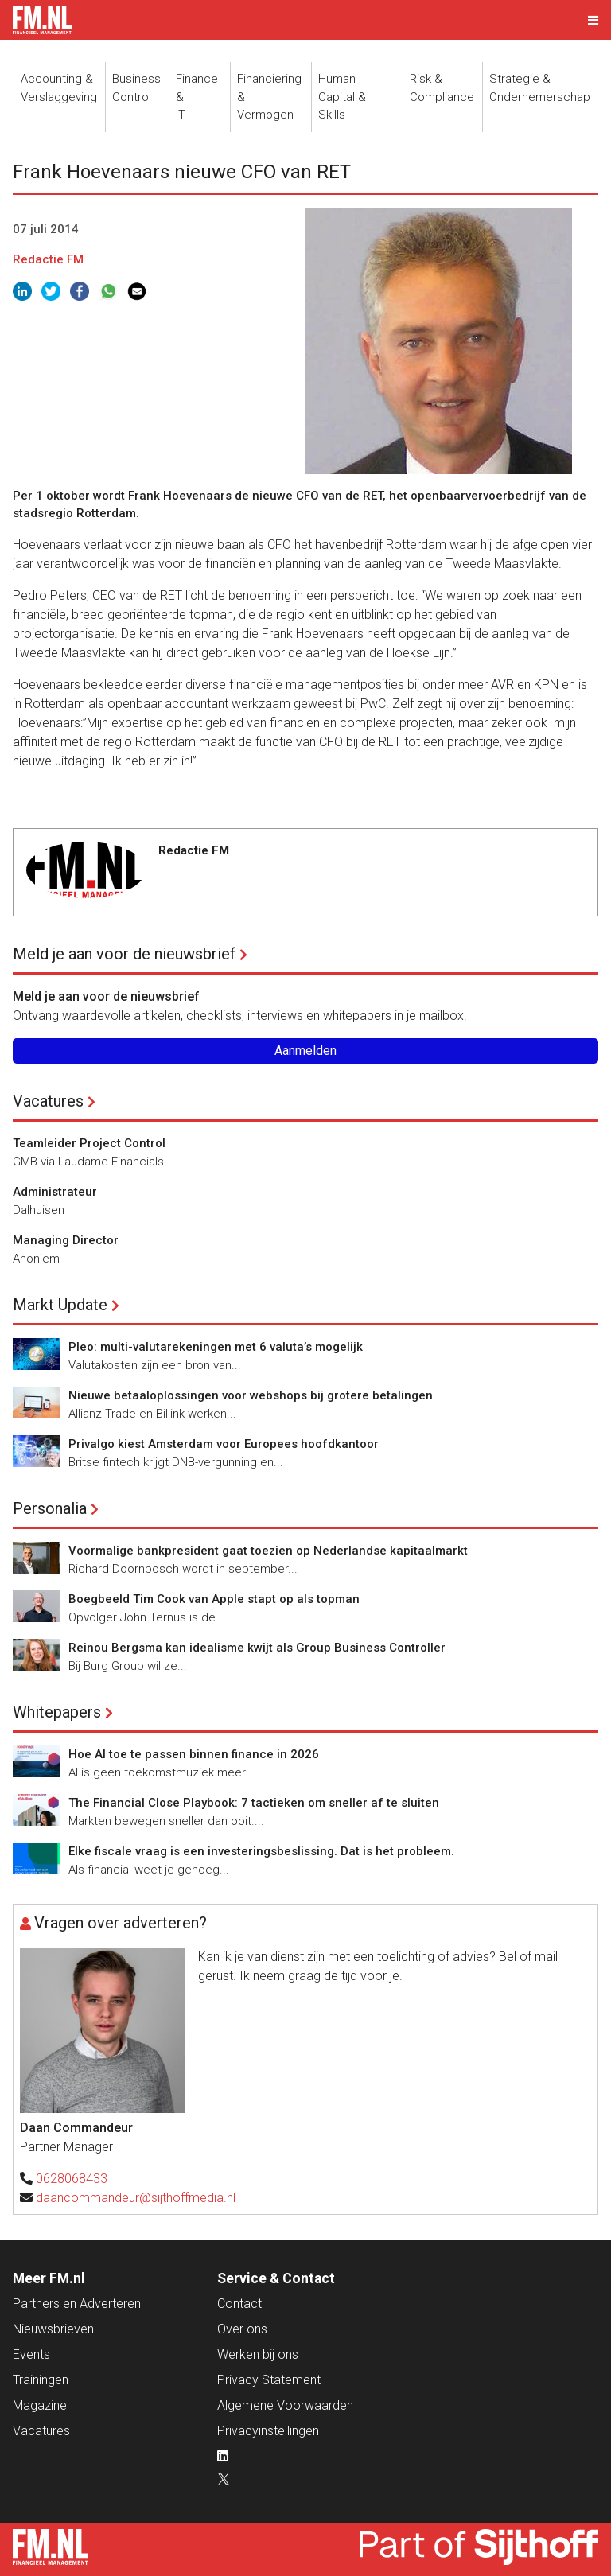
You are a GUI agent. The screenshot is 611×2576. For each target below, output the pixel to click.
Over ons (242, 2329)
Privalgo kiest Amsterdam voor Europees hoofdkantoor (223, 1444)
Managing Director (66, 1240)
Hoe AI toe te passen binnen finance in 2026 (193, 1754)
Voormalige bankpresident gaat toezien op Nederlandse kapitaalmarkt (268, 1550)
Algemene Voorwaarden (285, 2405)
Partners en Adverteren (77, 2303)
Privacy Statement (269, 2379)
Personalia (50, 1508)
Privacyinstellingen (268, 2430)
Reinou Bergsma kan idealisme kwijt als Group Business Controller (257, 1647)
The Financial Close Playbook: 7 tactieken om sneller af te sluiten (253, 1803)
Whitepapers (57, 1712)
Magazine (40, 2405)
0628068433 (71, 2178)
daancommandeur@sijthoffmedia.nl (135, 2197)
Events (31, 2354)
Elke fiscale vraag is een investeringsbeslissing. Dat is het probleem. (261, 1851)
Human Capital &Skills (342, 97)
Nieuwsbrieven (53, 2329)
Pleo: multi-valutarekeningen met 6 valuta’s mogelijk (215, 1347)
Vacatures (48, 1101)
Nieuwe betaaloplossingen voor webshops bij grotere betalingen (250, 1395)
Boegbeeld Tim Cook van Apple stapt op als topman (214, 1599)
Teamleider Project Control (89, 1143)
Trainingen (40, 2379)
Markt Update (60, 1304)
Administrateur (55, 1192)
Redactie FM (48, 259)
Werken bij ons (257, 2354)
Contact (239, 2303)
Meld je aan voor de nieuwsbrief (124, 953)
